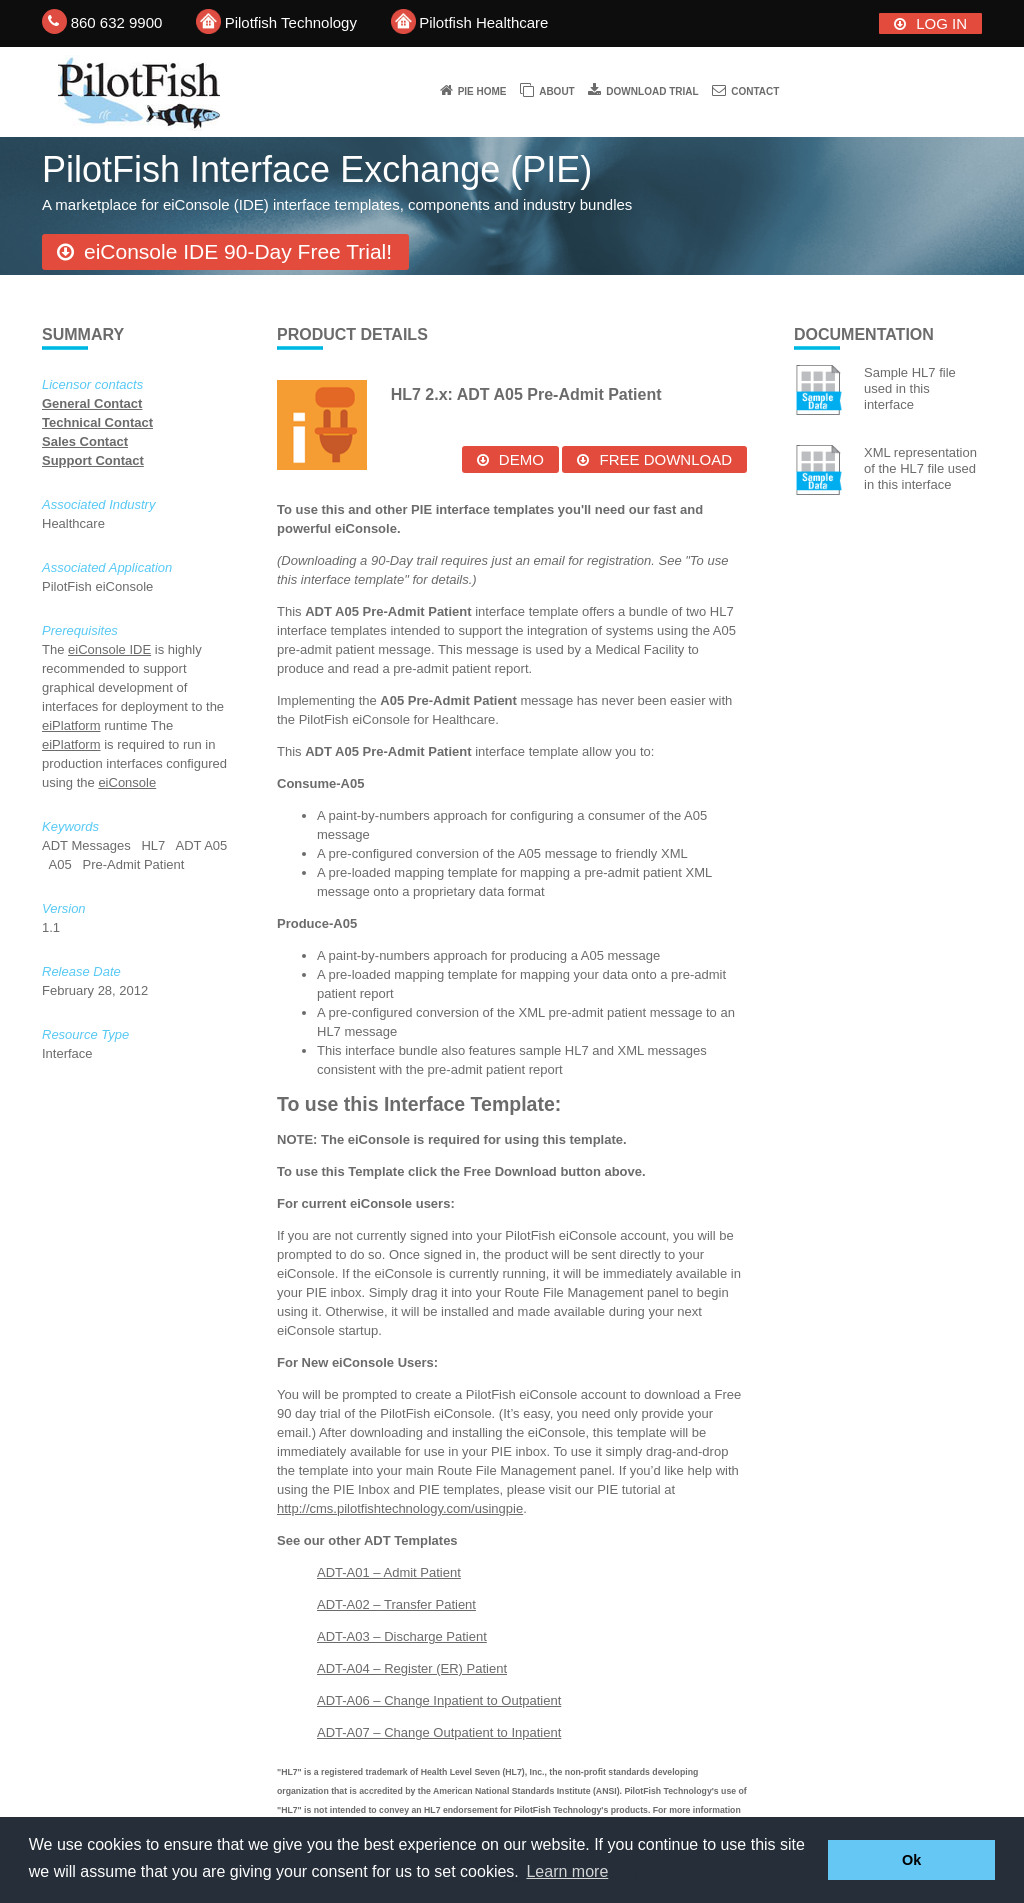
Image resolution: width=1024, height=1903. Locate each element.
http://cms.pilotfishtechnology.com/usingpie (400, 1508)
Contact (755, 91)
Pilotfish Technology (291, 22)
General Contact (92, 403)
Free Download (665, 459)
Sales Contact (85, 441)
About (557, 91)
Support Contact (93, 460)
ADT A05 (201, 845)
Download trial (652, 91)
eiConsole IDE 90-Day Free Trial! (238, 251)
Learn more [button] (567, 1871)
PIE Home (482, 91)
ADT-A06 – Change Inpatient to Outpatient (439, 1700)
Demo (521, 459)
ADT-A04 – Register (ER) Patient (412, 1668)
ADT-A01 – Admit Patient (389, 1572)
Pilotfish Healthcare (483, 22)
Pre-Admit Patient (136, 864)
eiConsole (127, 782)
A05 (62, 864)
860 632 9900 (117, 22)
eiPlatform (71, 725)
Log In (941, 23)
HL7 (154, 845)
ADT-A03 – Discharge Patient (402, 1636)
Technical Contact (97, 422)
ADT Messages (88, 845)
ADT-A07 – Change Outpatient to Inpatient (439, 1732)
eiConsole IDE (109, 649)
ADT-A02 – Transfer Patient (396, 1604)
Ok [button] (911, 1860)
